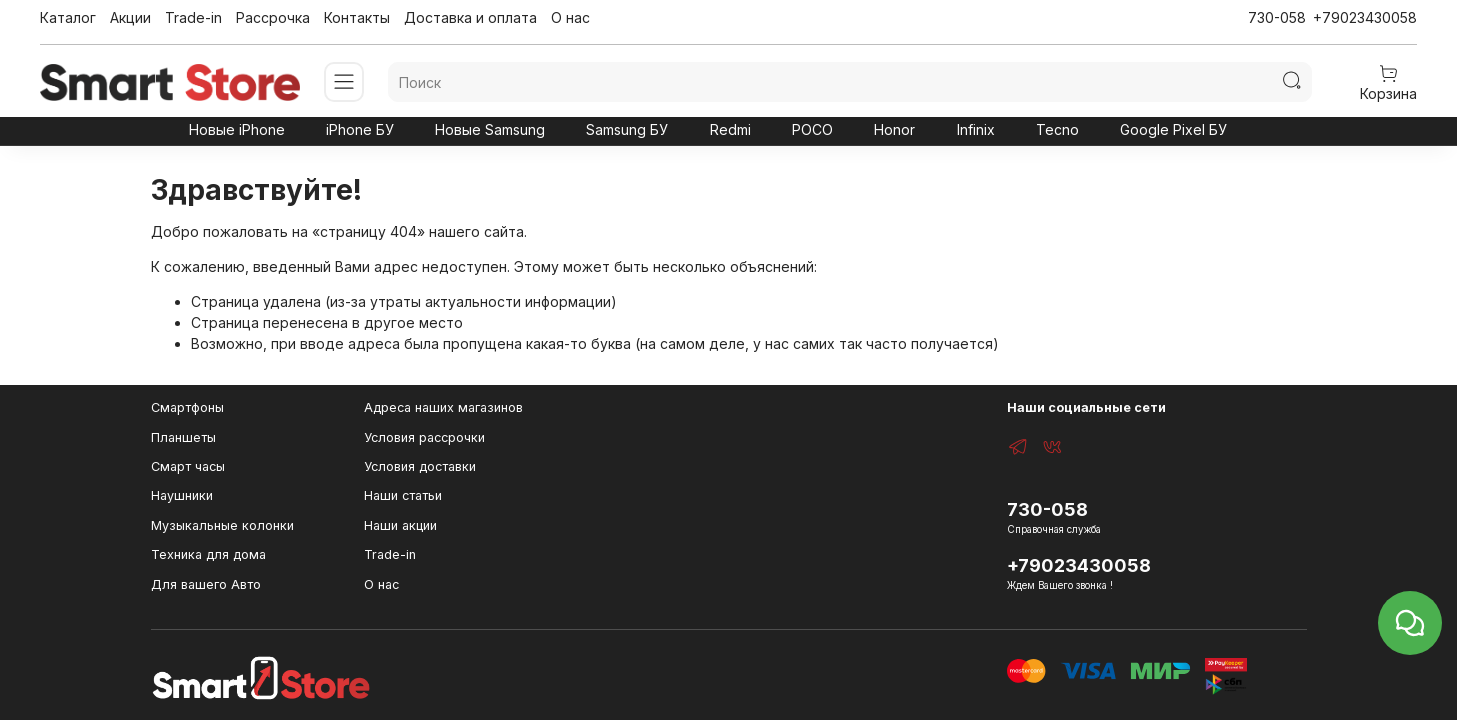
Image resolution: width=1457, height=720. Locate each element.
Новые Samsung (490, 129)
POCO (812, 129)
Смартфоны (187, 407)
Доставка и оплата (470, 17)
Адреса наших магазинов (443, 407)
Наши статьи (403, 495)
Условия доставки (420, 466)
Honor (894, 129)
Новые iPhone (237, 129)
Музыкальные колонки (222, 525)
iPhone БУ (360, 129)
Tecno (1057, 129)
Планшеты (183, 437)
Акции (130, 17)
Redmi (730, 129)
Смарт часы (188, 466)
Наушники (182, 495)
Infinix (976, 129)
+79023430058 (1365, 17)
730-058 (1277, 17)
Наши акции (400, 525)
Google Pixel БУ (1173, 129)
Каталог (68, 17)
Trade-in (193, 17)
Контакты (357, 17)
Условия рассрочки (424, 437)
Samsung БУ (627, 129)
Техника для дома (208, 554)
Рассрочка (273, 17)
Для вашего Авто (206, 584)
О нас (570, 17)
